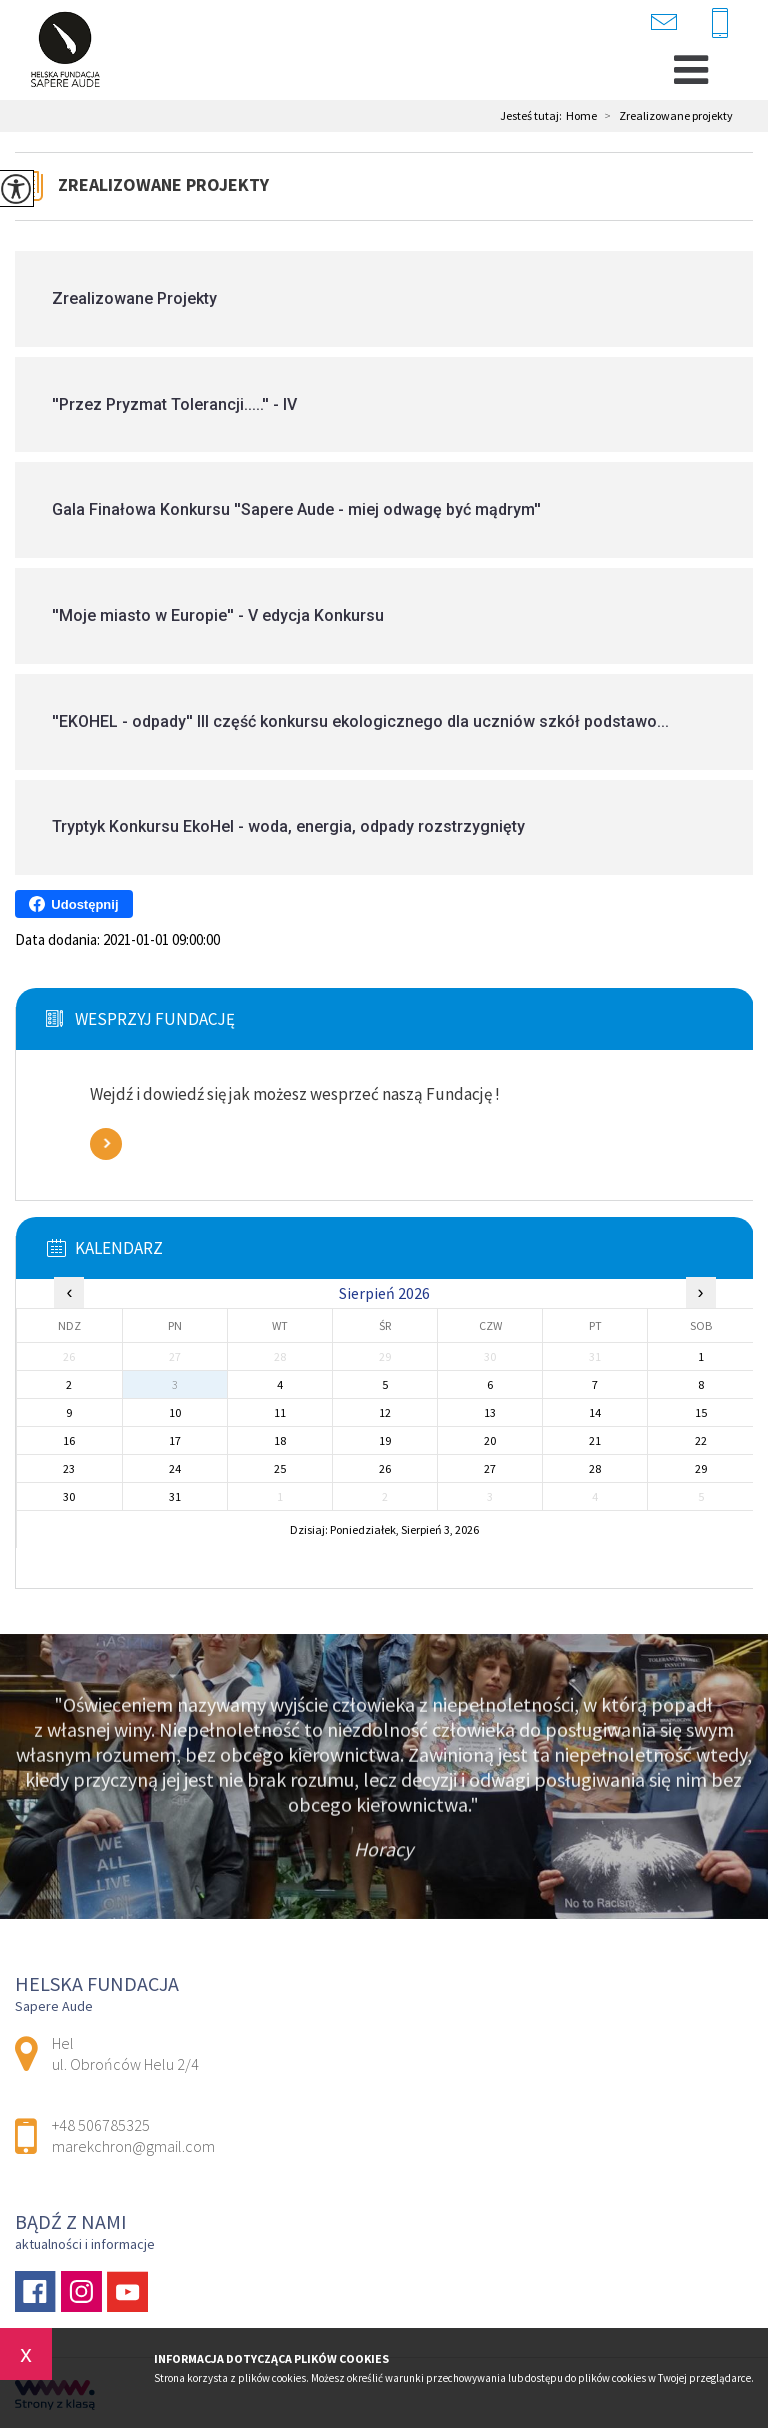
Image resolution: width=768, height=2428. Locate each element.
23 (69, 1468)
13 (490, 1412)
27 (490, 1468)
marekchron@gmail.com (664, 22)
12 (385, 1412)
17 (175, 1440)
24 (175, 1468)
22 (701, 1440)
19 (385, 1440)
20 (490, 1440)
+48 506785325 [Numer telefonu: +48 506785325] (101, 2125)
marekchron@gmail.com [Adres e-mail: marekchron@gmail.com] (133, 2146)
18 (280, 1440)
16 (69, 1440)
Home (581, 116)
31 (175, 1496)
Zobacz (106, 1144)
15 (701, 1412)
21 (595, 1440)
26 (385, 1468)
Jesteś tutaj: (533, 116)
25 (280, 1468)
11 (280, 1412)
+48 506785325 (720, 24)
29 (701, 1468)
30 (69, 1496)
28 (595, 1468)
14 (595, 1412)
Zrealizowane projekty (665, 116)
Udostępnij (73, 904)
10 (175, 1412)
